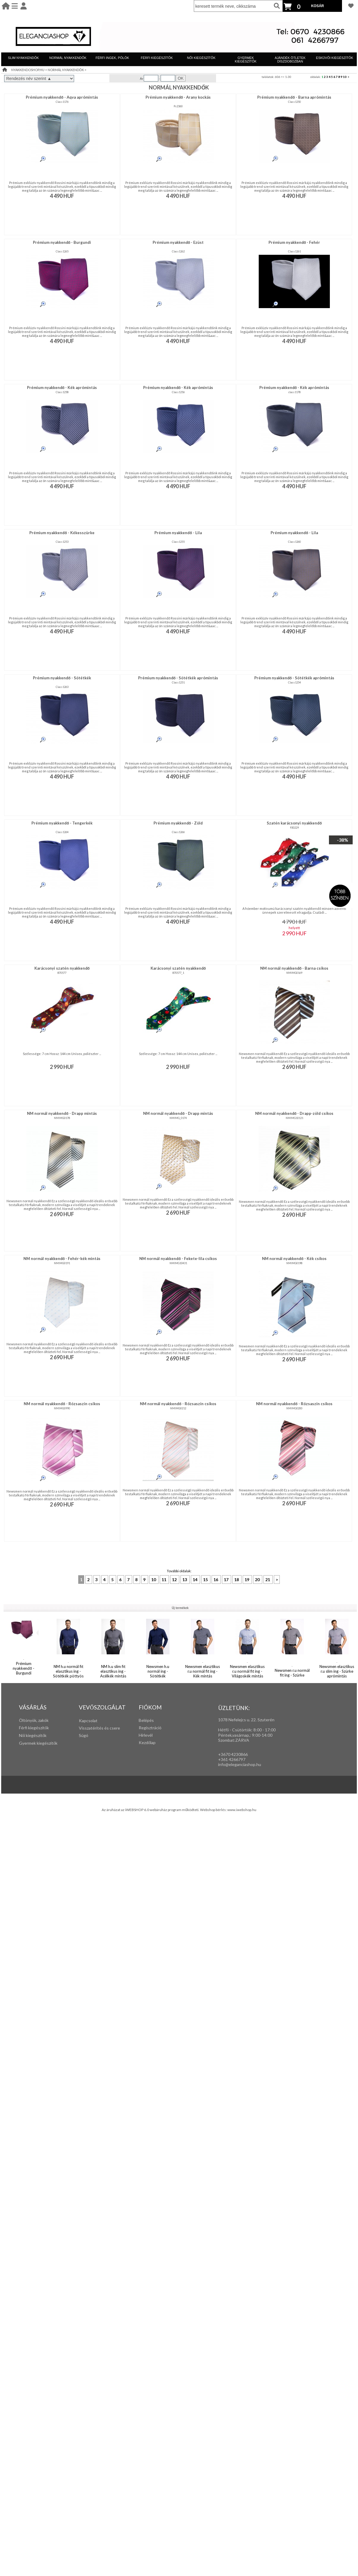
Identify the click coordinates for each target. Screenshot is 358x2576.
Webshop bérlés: (213, 1809)
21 (268, 1579)
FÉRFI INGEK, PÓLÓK (112, 58)
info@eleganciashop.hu (239, 1764)
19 (247, 1579)
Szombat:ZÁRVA (233, 1740)
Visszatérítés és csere (99, 1727)
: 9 (252, 1735)
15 (206, 1579)
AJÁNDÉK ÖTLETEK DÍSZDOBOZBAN (290, 59)
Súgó (83, 1735)
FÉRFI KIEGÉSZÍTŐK (157, 58)
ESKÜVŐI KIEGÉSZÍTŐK (334, 58)
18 (237, 1579)
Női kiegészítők (33, 1735)
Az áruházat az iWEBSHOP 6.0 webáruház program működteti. (151, 1809)
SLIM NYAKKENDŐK (23, 58)
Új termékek (180, 1608)
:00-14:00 (263, 1735)
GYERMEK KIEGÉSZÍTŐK (245, 59)
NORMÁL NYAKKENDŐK (67, 58)
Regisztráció (150, 1727)
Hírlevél (146, 1735)
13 (185, 1579)
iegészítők (39, 1727)
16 (216, 1579)
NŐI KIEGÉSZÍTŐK (201, 58)
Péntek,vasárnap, (234, 1735)
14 (195, 1579)
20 (257, 1579)
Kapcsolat (88, 1720)
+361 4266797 (231, 1759)
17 (226, 1579)
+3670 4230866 (233, 1754)
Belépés (146, 1720)
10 (344, 77)
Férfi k (24, 1727)
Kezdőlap (147, 1742)
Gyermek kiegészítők (38, 1743)
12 (175, 1579)
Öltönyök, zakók (34, 1720)
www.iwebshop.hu (241, 1809)
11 (164, 1579)
